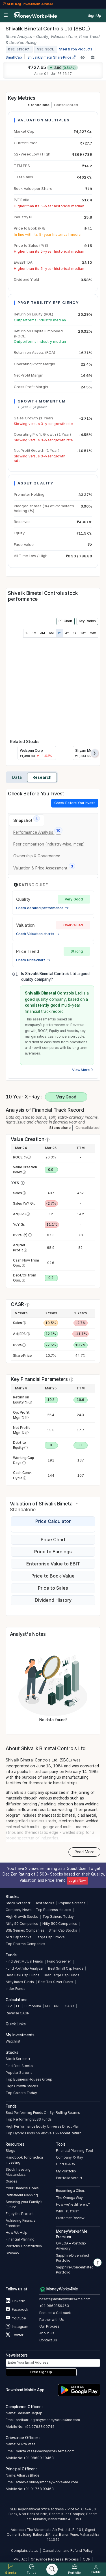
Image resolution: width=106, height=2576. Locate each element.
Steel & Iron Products (75, 49)
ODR (86, 2559)
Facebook (17, 2309)
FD (18, 2006)
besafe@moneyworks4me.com (65, 2299)
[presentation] (94, 753)
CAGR (69, 2006)
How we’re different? (73, 2204)
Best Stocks (44, 1903)
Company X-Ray (69, 2157)
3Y (67, 633)
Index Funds (15, 1988)
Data (17, 777)
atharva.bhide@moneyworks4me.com (47, 2482)
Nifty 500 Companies (59, 1923)
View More (83, 1070)
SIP (9, 2006)
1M (34, 633)
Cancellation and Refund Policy (68, 2550)
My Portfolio (66, 2171)
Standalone (38, 105)
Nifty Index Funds (20, 1982)
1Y (59, 633)
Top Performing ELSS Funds (29, 2119)
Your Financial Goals (22, 2188)
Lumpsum (33, 2006)
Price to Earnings (53, 1551)
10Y (83, 633)
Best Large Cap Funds (61, 1975)
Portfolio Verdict (69, 2178)
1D (27, 633)
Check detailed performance (42, 908)
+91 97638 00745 (39, 2426)
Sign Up (94, 15)
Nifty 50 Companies (22, 1923)
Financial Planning (20, 2239)
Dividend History (53, 1600)
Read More (84, 1852)
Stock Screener (18, 1903)
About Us (46, 2333)
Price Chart (53, 1539)
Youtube (15, 2318)
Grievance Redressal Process (55, 2559)
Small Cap (14, 57)
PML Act (20, 2559)
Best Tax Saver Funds (55, 1982)
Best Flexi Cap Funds (22, 1975)
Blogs (10, 2150)
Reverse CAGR (17, 2013)
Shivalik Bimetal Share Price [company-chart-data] (51, 57)
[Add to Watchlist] (82, 57)
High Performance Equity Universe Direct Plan (42, 2126)
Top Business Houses (53, 1910)
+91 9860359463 (54, 2306)
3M (42, 633)
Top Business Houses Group (29, 2079)
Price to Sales (53, 1588)
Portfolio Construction (24, 2246)
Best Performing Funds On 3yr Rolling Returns (43, 2112)
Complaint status (24, 2550)
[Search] (52, 2569)
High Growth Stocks (22, 1916)
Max (93, 633)
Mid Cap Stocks (18, 1937)
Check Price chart (33, 960)
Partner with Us (51, 2319)
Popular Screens (72, 1903)
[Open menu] (6, 15)
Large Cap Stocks (50, 1937)
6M (51, 633)
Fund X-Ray (65, 2164)
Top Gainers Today (58, 1916)
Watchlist (13, 2041)
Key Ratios (87, 621)
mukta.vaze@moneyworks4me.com (45, 2451)
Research (42, 777)
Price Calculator (53, 1521)
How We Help (16, 2232)
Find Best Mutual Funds (24, 1961)
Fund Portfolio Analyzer (25, 1968)
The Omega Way (69, 2197)
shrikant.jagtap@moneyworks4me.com (48, 2420)
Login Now (77, 1881)
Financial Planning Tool (74, 2150)
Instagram (17, 2326)
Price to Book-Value (53, 1576)
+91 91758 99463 (38, 2489)
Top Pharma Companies (25, 1944)
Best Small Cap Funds (65, 1968)
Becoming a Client (70, 2190)
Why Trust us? (67, 2211)
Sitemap (12, 2253)
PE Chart (65, 621)
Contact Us (48, 2340)
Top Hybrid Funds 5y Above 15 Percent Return (43, 2133)
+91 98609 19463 (38, 2458)
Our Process (49, 2326)
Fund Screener (59, 1961)
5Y (75, 633)
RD (47, 2006)
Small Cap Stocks (63, 1930)
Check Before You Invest (74, 803)
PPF (57, 2006)
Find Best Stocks (19, 2066)
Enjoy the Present (20, 2214)
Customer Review (70, 2218)
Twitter (14, 2335)
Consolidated (66, 105)
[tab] (26, 820)
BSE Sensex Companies (25, 1930)
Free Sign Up (41, 2372)
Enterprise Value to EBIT (53, 1564)
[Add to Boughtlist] (92, 57)
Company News (18, 1910)
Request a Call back (55, 2313)
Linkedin (15, 2301)
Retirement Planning (22, 2195)
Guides (11, 2181)
